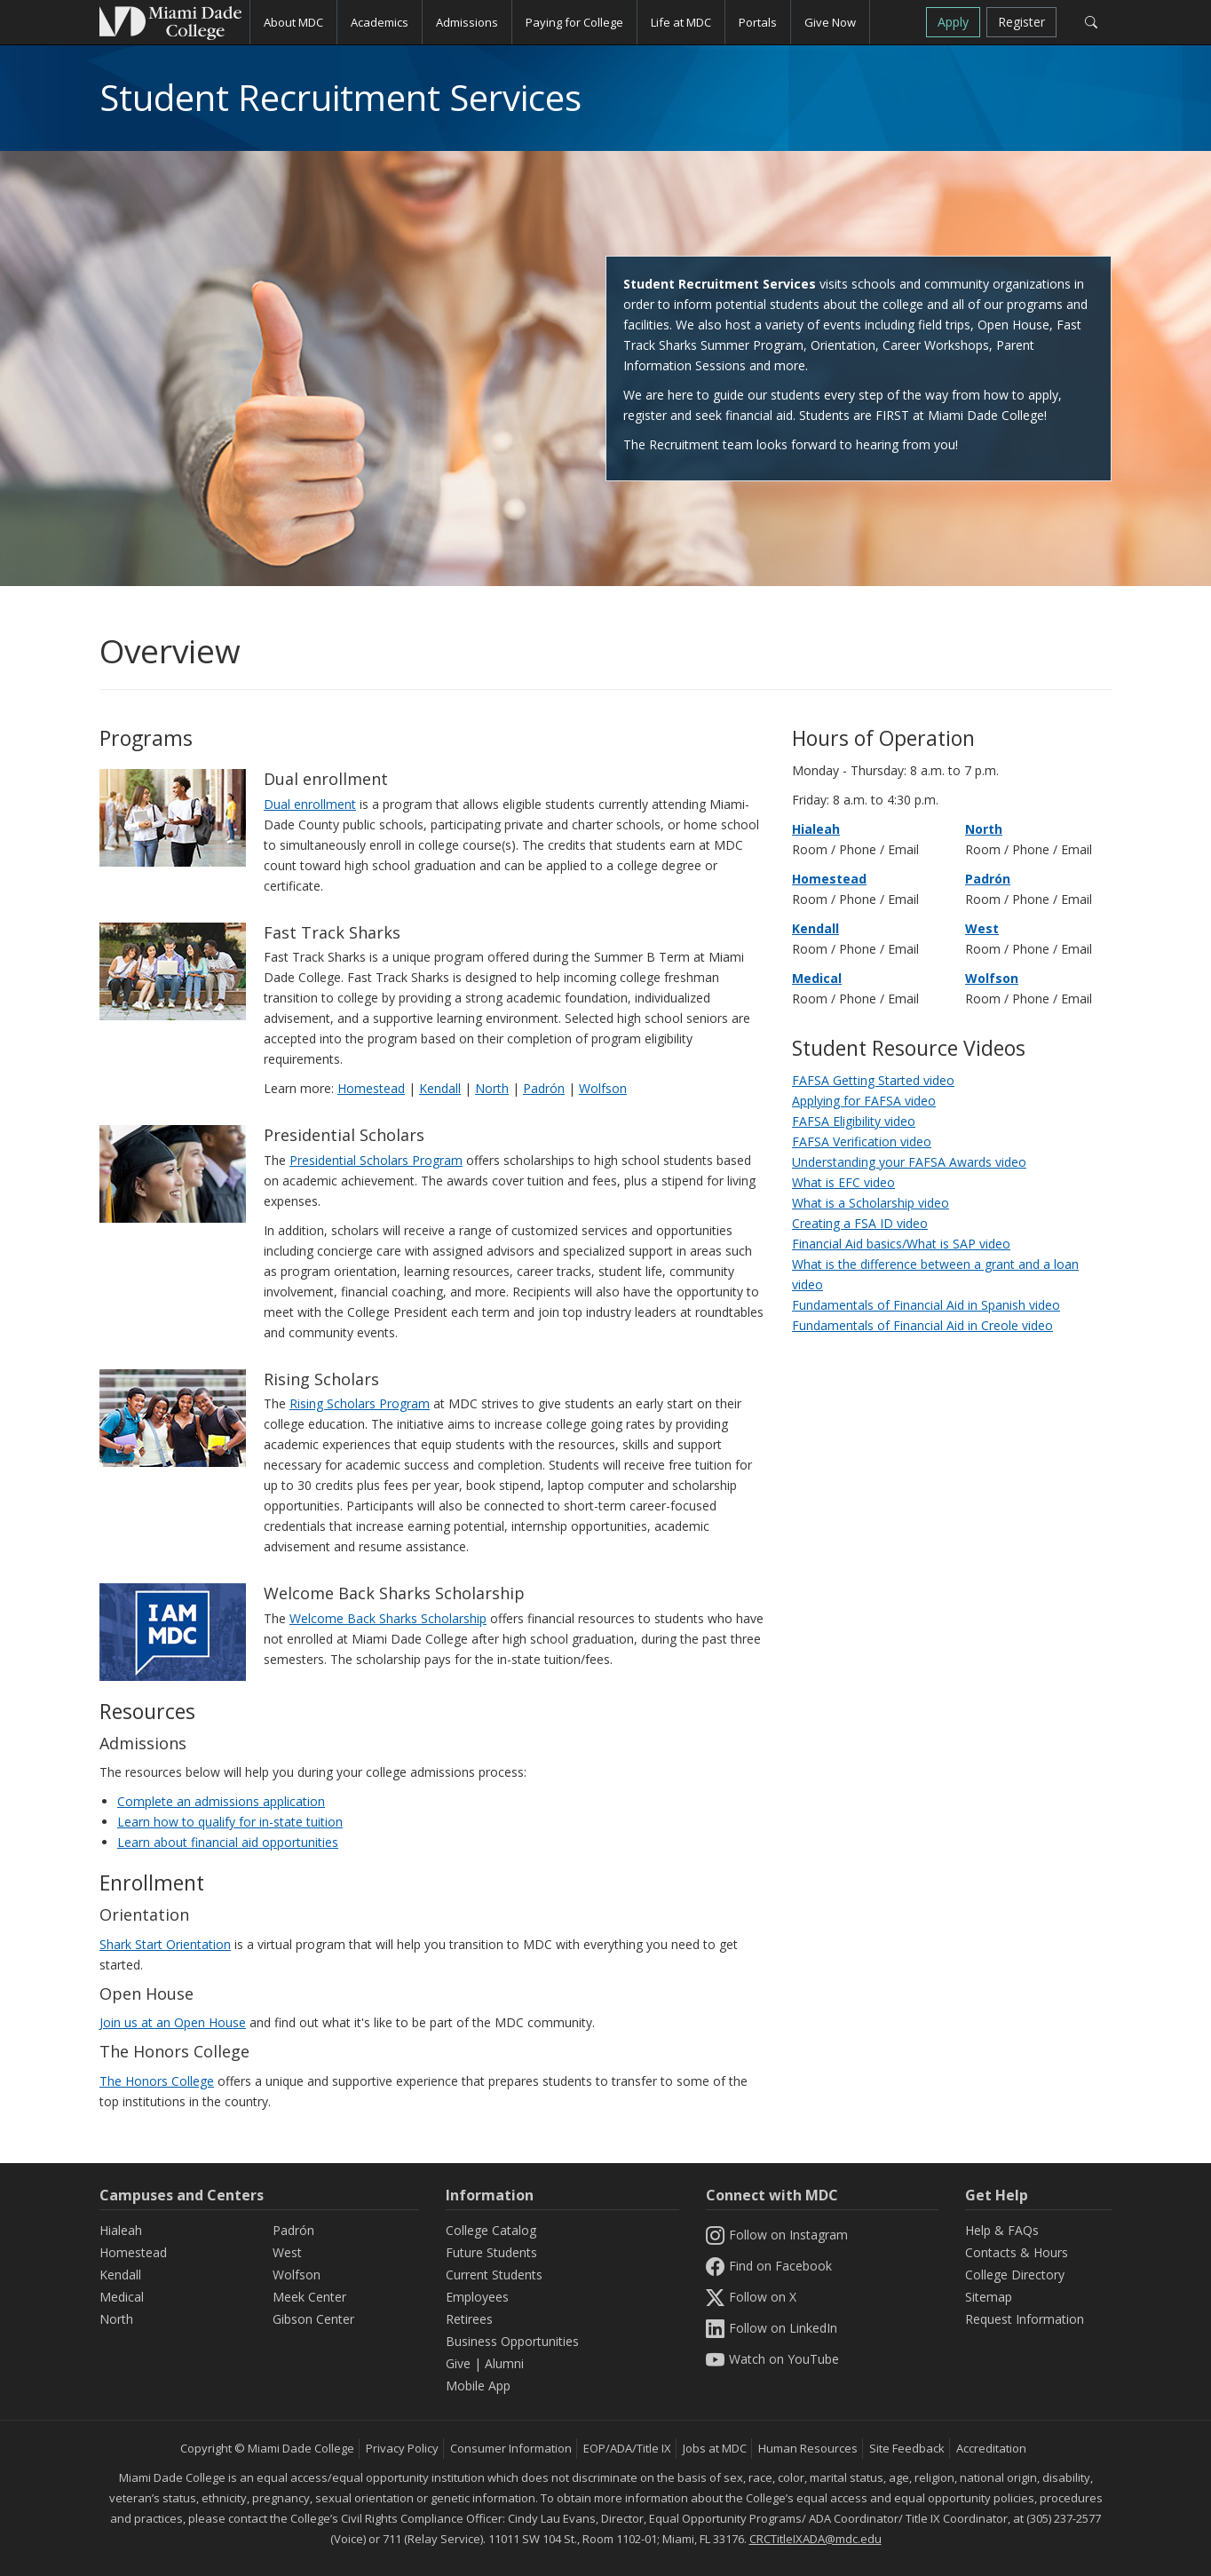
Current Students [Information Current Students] (494, 2274)
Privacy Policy (402, 2448)
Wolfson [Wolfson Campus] (297, 2274)
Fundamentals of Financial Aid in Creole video (922, 1325)
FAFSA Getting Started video (873, 1080)
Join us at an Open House (172, 2022)
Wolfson (603, 1088)
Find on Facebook (769, 2265)
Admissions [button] (467, 22)
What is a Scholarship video (870, 1202)
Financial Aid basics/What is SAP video (901, 1243)
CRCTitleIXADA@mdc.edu (815, 2539)
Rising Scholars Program (359, 1403)
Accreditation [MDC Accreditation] (991, 2448)
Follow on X (751, 2296)
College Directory (1015, 2274)
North (492, 1088)
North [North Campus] (116, 2318)
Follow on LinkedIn (771, 2327)
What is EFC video (843, 1182)
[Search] (1090, 22)
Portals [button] (758, 22)
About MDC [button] (293, 22)
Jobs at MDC (715, 2448)
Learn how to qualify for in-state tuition (230, 1821)
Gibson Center (313, 2318)
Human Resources (808, 2448)
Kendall (440, 1088)
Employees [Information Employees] (477, 2296)
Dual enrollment (310, 804)
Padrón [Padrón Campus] (293, 2230)
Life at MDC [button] (681, 22)
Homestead (371, 1088)
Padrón (544, 1088)
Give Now (830, 22)
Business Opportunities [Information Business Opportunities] (512, 2341)
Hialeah (816, 828)
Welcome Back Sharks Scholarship (388, 1618)
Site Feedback (907, 2448)
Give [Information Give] (458, 2363)
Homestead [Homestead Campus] (133, 2252)
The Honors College (156, 2081)
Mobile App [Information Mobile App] (478, 2385)
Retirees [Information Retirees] (469, 2318)
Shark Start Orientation (165, 1944)
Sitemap (988, 2296)
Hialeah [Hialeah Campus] (120, 2230)
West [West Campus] (287, 2252)
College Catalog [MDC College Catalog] (491, 2230)
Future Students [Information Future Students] (491, 2252)
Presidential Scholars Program (376, 1160)
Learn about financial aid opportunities (227, 1842)
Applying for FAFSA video (864, 1100)
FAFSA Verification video (861, 1141)
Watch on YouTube (772, 2358)
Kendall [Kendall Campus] (120, 2274)
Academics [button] (379, 22)
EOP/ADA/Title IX (627, 2448)
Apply (953, 21)
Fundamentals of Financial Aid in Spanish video (926, 1304)
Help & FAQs (1002, 2230)
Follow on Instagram (777, 2234)
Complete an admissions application (221, 1801)
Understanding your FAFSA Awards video (909, 1161)
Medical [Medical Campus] (121, 2296)
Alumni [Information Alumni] (504, 2363)
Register (1021, 21)
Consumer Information (511, 2448)
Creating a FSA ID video (860, 1223)
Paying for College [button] (574, 22)
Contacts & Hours (1016, 2252)
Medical (817, 978)
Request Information (1024, 2318)
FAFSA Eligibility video (853, 1121)
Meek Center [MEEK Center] (309, 2296)
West (982, 928)
